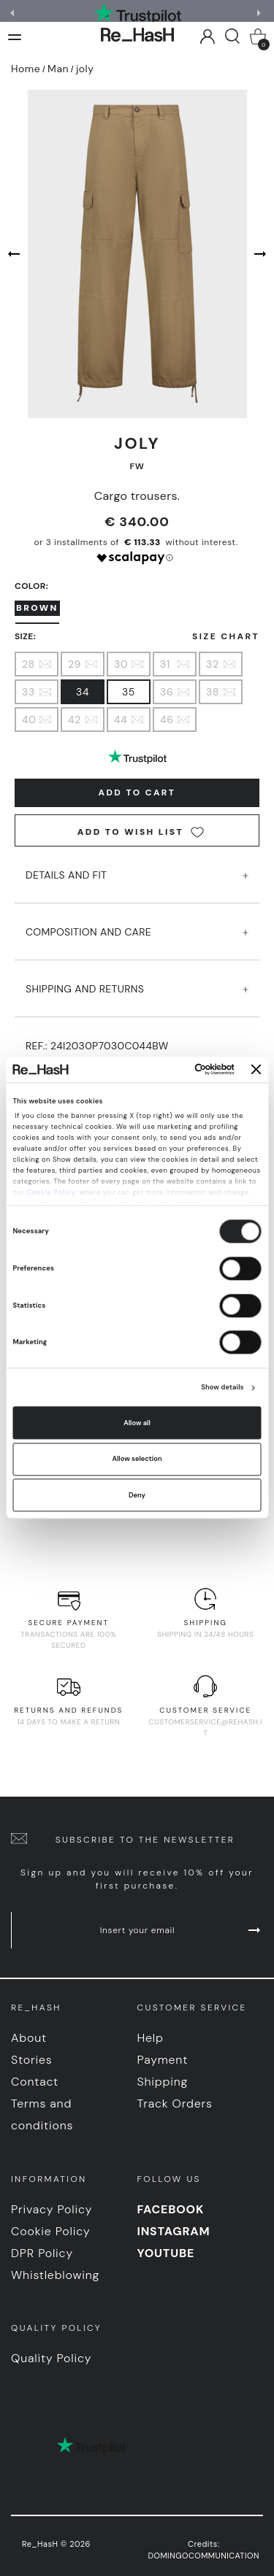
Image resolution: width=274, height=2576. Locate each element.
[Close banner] (256, 1070)
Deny (137, 1495)
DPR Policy (42, 2253)
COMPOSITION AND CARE (137, 924)
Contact (34, 2081)
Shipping (163, 2081)
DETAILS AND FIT (137, 867)
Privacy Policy (51, 2209)
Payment (163, 2059)
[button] (260, 13)
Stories (32, 2059)
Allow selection (136, 1458)
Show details (222, 1388)
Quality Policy (51, 2358)
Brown (37, 608)
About (29, 2037)
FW (137, 466)
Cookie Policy (50, 1192)
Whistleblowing (55, 2275)
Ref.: (97, 1045)
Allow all (137, 1423)
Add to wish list (140, 832)
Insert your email (181, 1930)
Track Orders (175, 2103)
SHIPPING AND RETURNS (137, 981)
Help (150, 2037)
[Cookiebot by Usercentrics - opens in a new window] (174, 1070)
